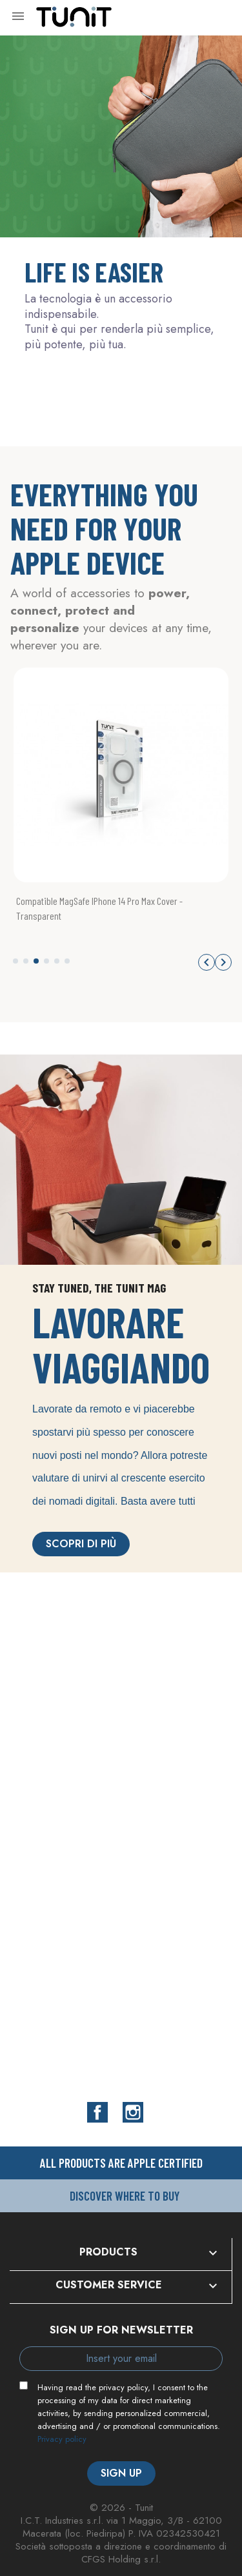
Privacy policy (61, 2439)
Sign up (121, 2473)
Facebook (97, 2112)
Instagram (133, 2112)
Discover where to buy (124, 2195)
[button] (15, 961)
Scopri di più (81, 1543)
